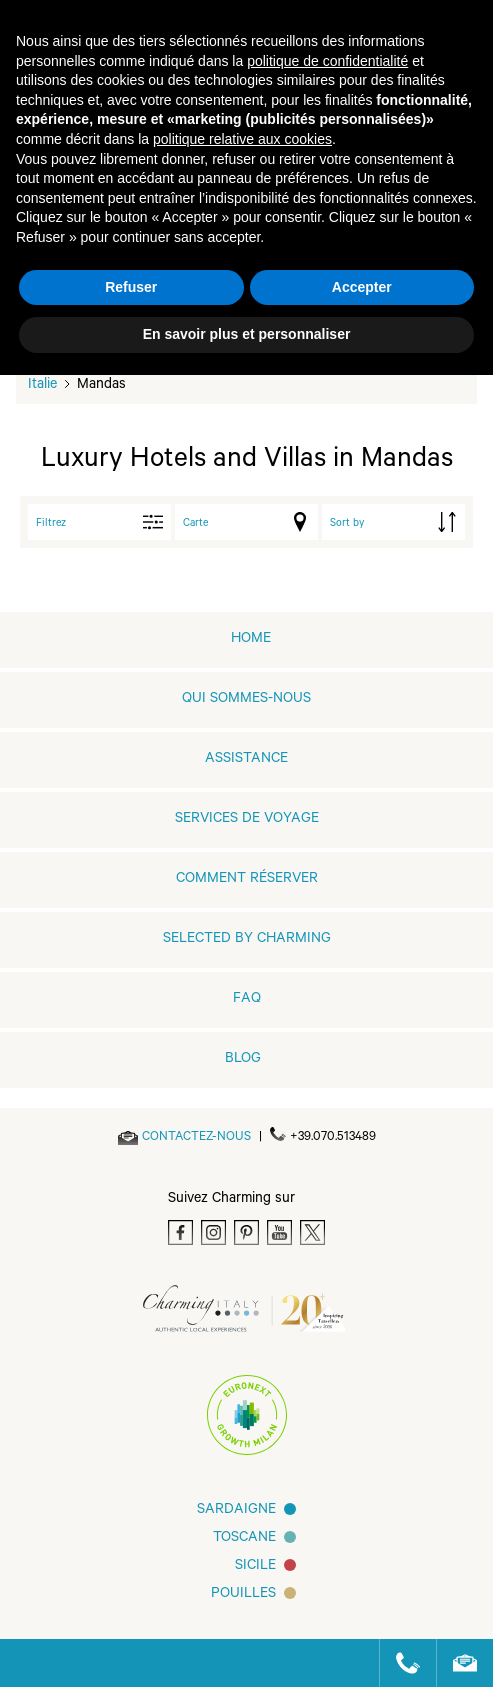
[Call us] (399, 1663)
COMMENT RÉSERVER (247, 880)
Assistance (246, 760)
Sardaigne (236, 1511)
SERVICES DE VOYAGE (247, 820)
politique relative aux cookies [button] (242, 139)
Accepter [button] (362, 287)
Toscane (244, 1539)
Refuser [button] (131, 287)
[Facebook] (180, 1232)
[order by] (393, 522)
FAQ (247, 1000)
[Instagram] (213, 1232)
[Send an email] (196, 1138)
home (251, 640)
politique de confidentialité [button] (327, 61)
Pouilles (243, 1595)
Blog (243, 1060)
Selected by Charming (247, 940)
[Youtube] (279, 1232)
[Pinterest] (246, 1232)
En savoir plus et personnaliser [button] (247, 334)
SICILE (255, 1567)
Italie (42, 386)
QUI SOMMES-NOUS (246, 700)
